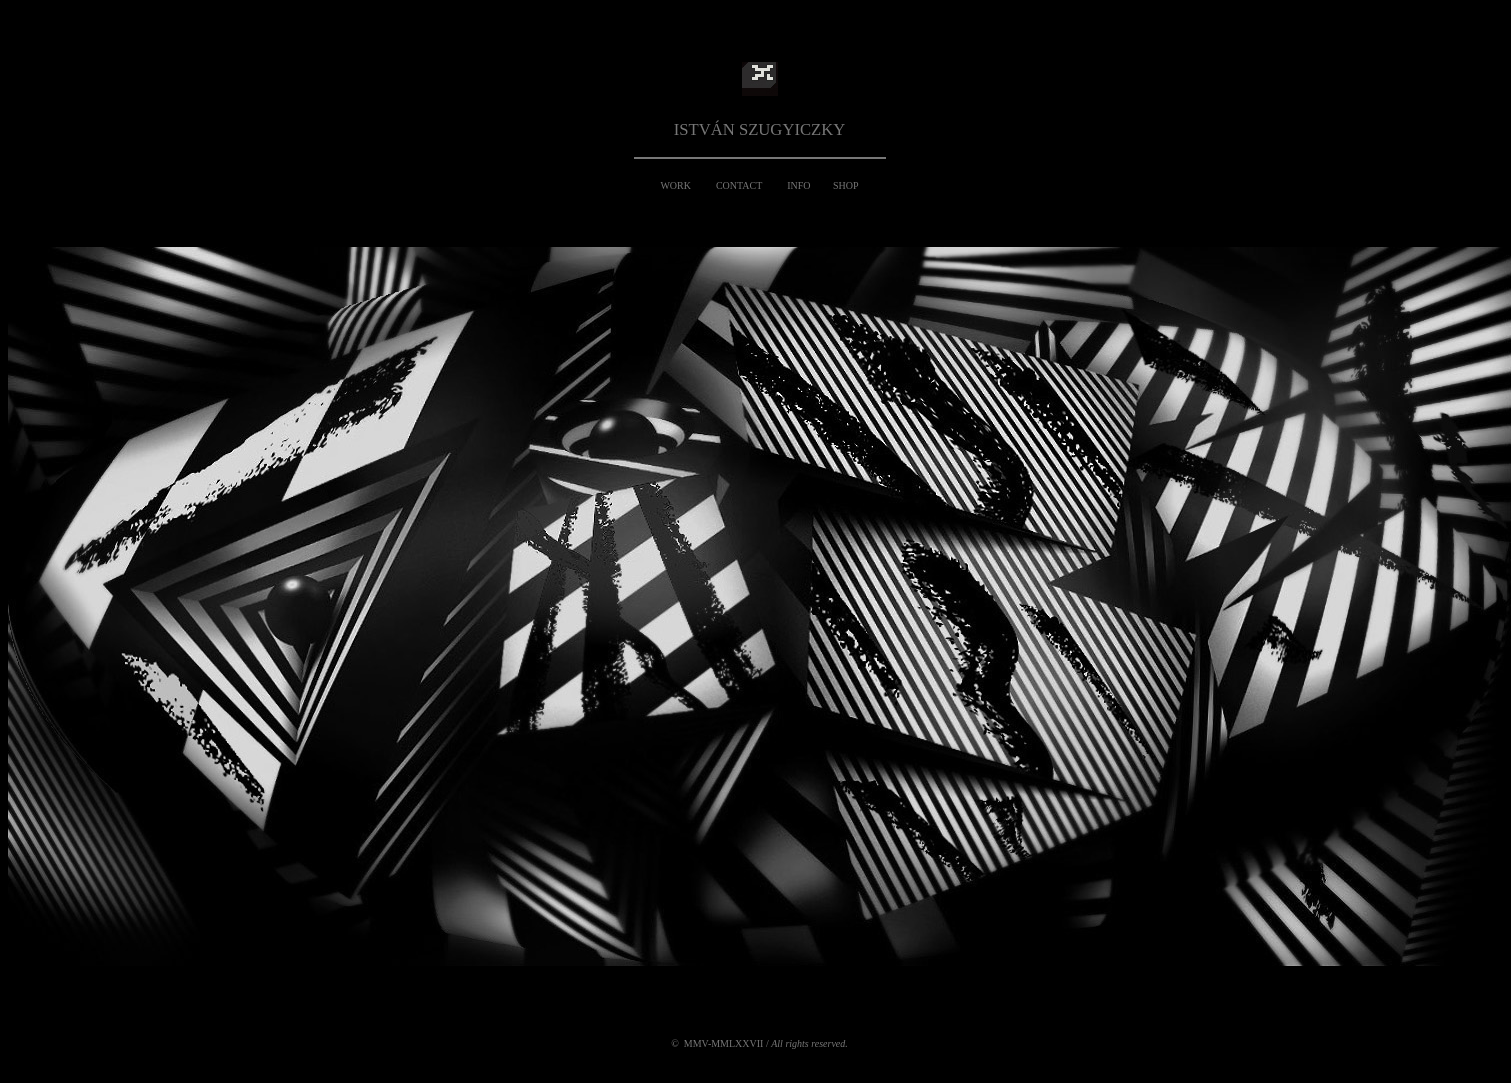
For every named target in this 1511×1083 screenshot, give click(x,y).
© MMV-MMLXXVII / (759, 1043)
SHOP (846, 185)
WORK (675, 185)
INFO (798, 185)
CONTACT (739, 185)
